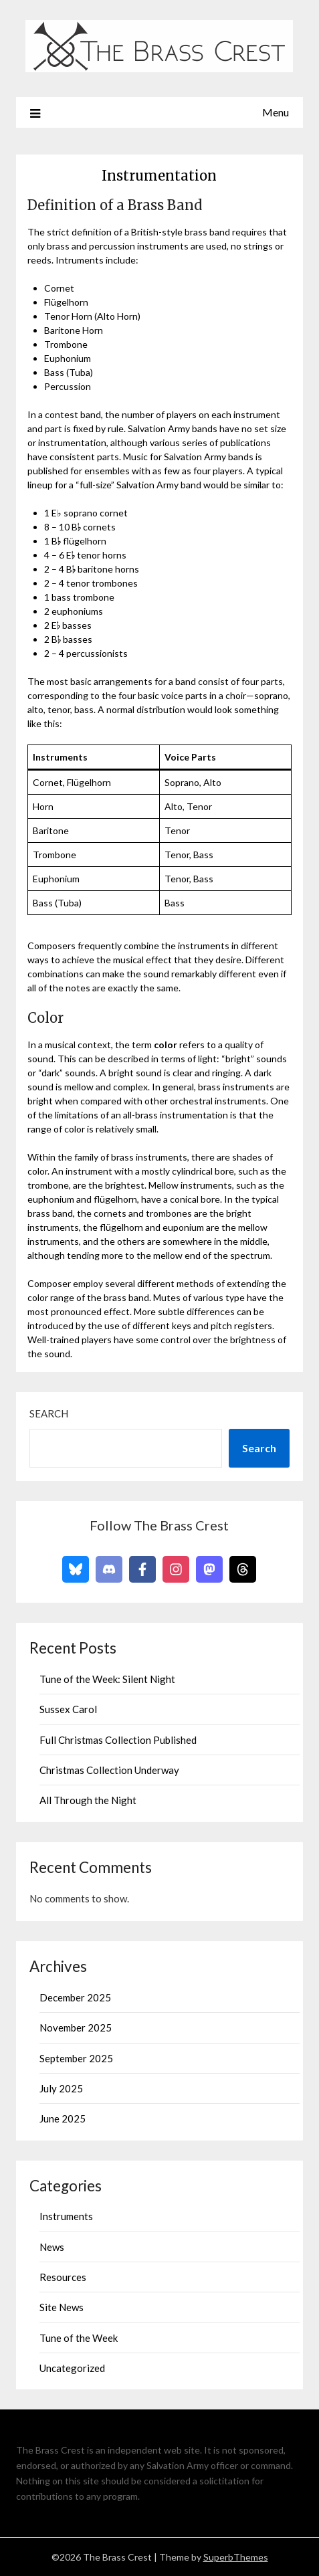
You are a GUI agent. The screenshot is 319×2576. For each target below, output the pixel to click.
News (51, 2247)
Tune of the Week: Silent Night (107, 1679)
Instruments (66, 2216)
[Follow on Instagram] (176, 1569)
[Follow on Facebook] (142, 1569)
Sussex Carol (68, 1709)
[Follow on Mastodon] (209, 1569)
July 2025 (61, 2088)
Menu (275, 112)
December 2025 (75, 1997)
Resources (62, 2277)
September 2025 (76, 2058)
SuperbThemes (235, 2557)
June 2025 (62, 2118)
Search (48, 1413)
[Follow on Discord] (109, 1569)
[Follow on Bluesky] (75, 1569)
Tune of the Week (78, 2338)
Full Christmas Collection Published (118, 1740)
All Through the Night (87, 1800)
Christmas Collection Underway (109, 1770)
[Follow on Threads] (242, 1569)
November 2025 (75, 2027)
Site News (61, 2307)
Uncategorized (72, 2368)
